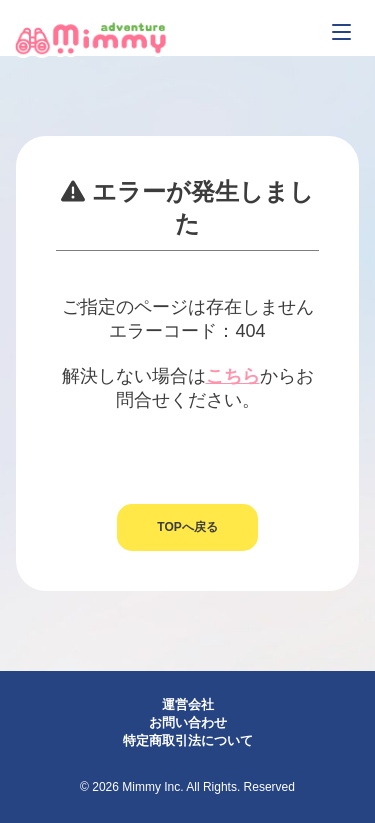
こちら (233, 376)
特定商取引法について (188, 740)
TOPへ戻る (187, 527)
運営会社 (188, 704)
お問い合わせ (188, 722)
